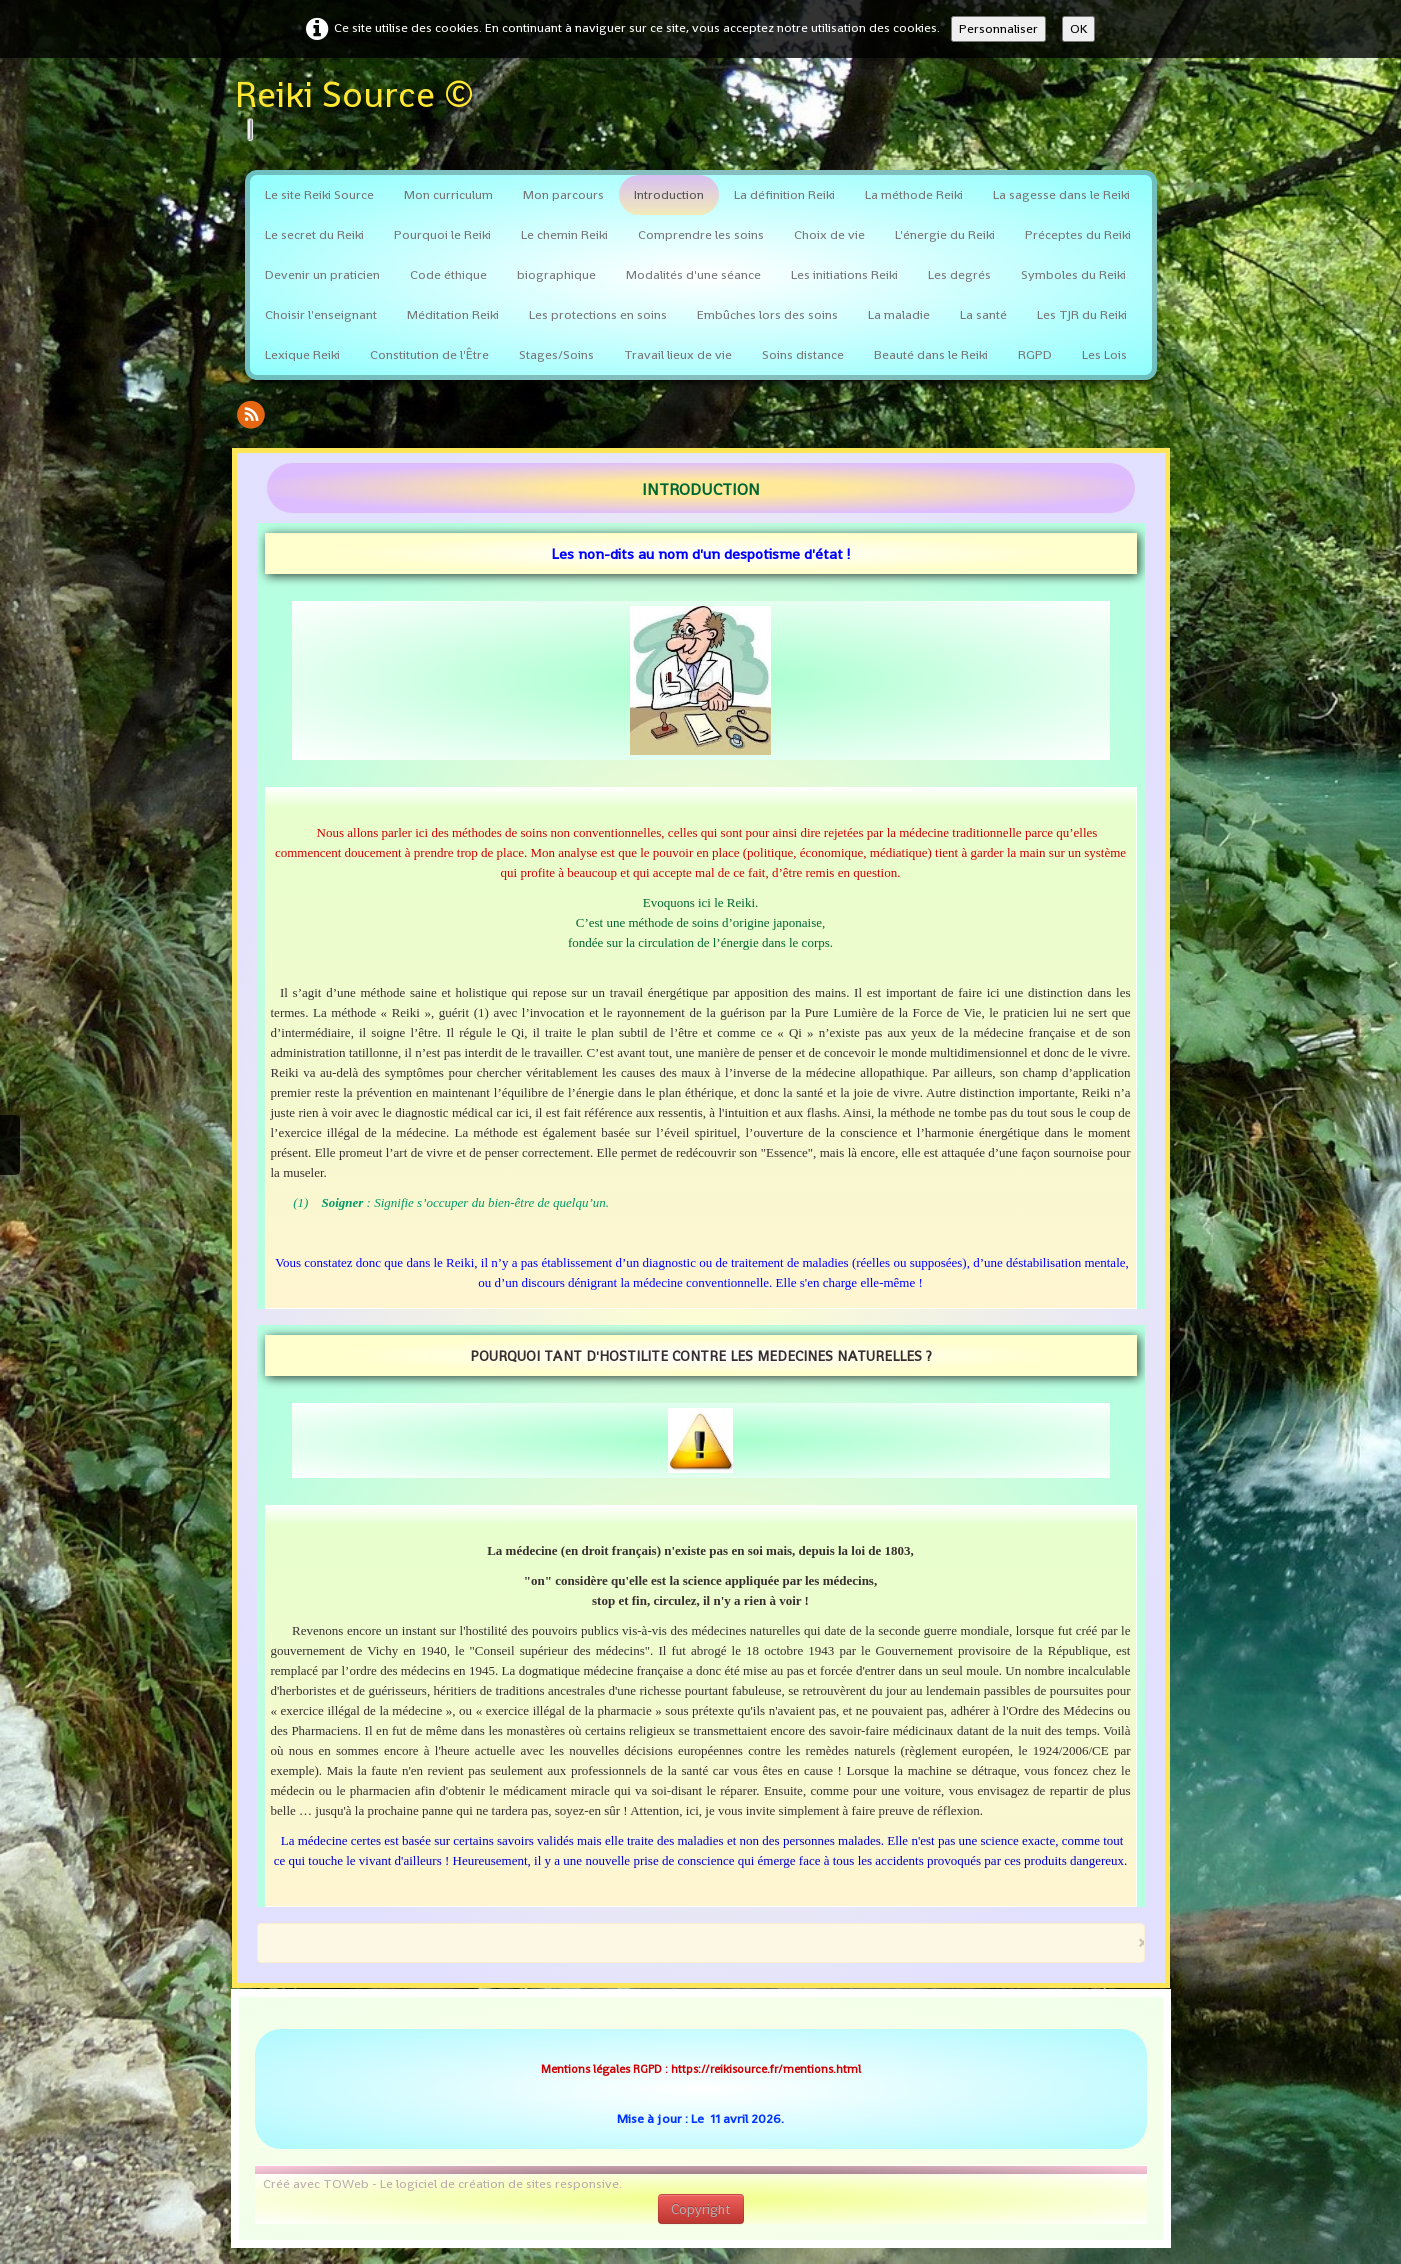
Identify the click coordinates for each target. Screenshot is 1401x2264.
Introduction (669, 194)
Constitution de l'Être (429, 354)
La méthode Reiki (914, 194)
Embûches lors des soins (767, 314)
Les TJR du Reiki (1082, 314)
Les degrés (959, 274)
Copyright (701, 2209)
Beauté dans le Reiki (931, 354)
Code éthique (448, 274)
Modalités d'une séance (693, 274)
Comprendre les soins (701, 234)
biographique (556, 274)
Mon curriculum (448, 194)
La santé (983, 314)
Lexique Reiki (302, 354)
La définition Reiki (784, 194)
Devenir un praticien (322, 274)
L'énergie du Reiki (945, 234)
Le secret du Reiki (314, 234)
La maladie (899, 314)
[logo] (362, 109)
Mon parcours (563, 194)
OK (1078, 28)
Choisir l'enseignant (321, 314)
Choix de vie (829, 234)
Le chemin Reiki (564, 234)
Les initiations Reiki (844, 274)
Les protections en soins (598, 314)
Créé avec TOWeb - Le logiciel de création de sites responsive (441, 2183)
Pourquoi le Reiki (442, 234)
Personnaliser (998, 28)
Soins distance (803, 354)
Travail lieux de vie (678, 354)
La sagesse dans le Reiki (1061, 194)
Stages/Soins (556, 354)
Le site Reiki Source (319, 194)
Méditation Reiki (453, 314)
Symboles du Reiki (1073, 274)
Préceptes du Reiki (1078, 234)
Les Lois (1104, 354)
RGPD (1035, 354)
